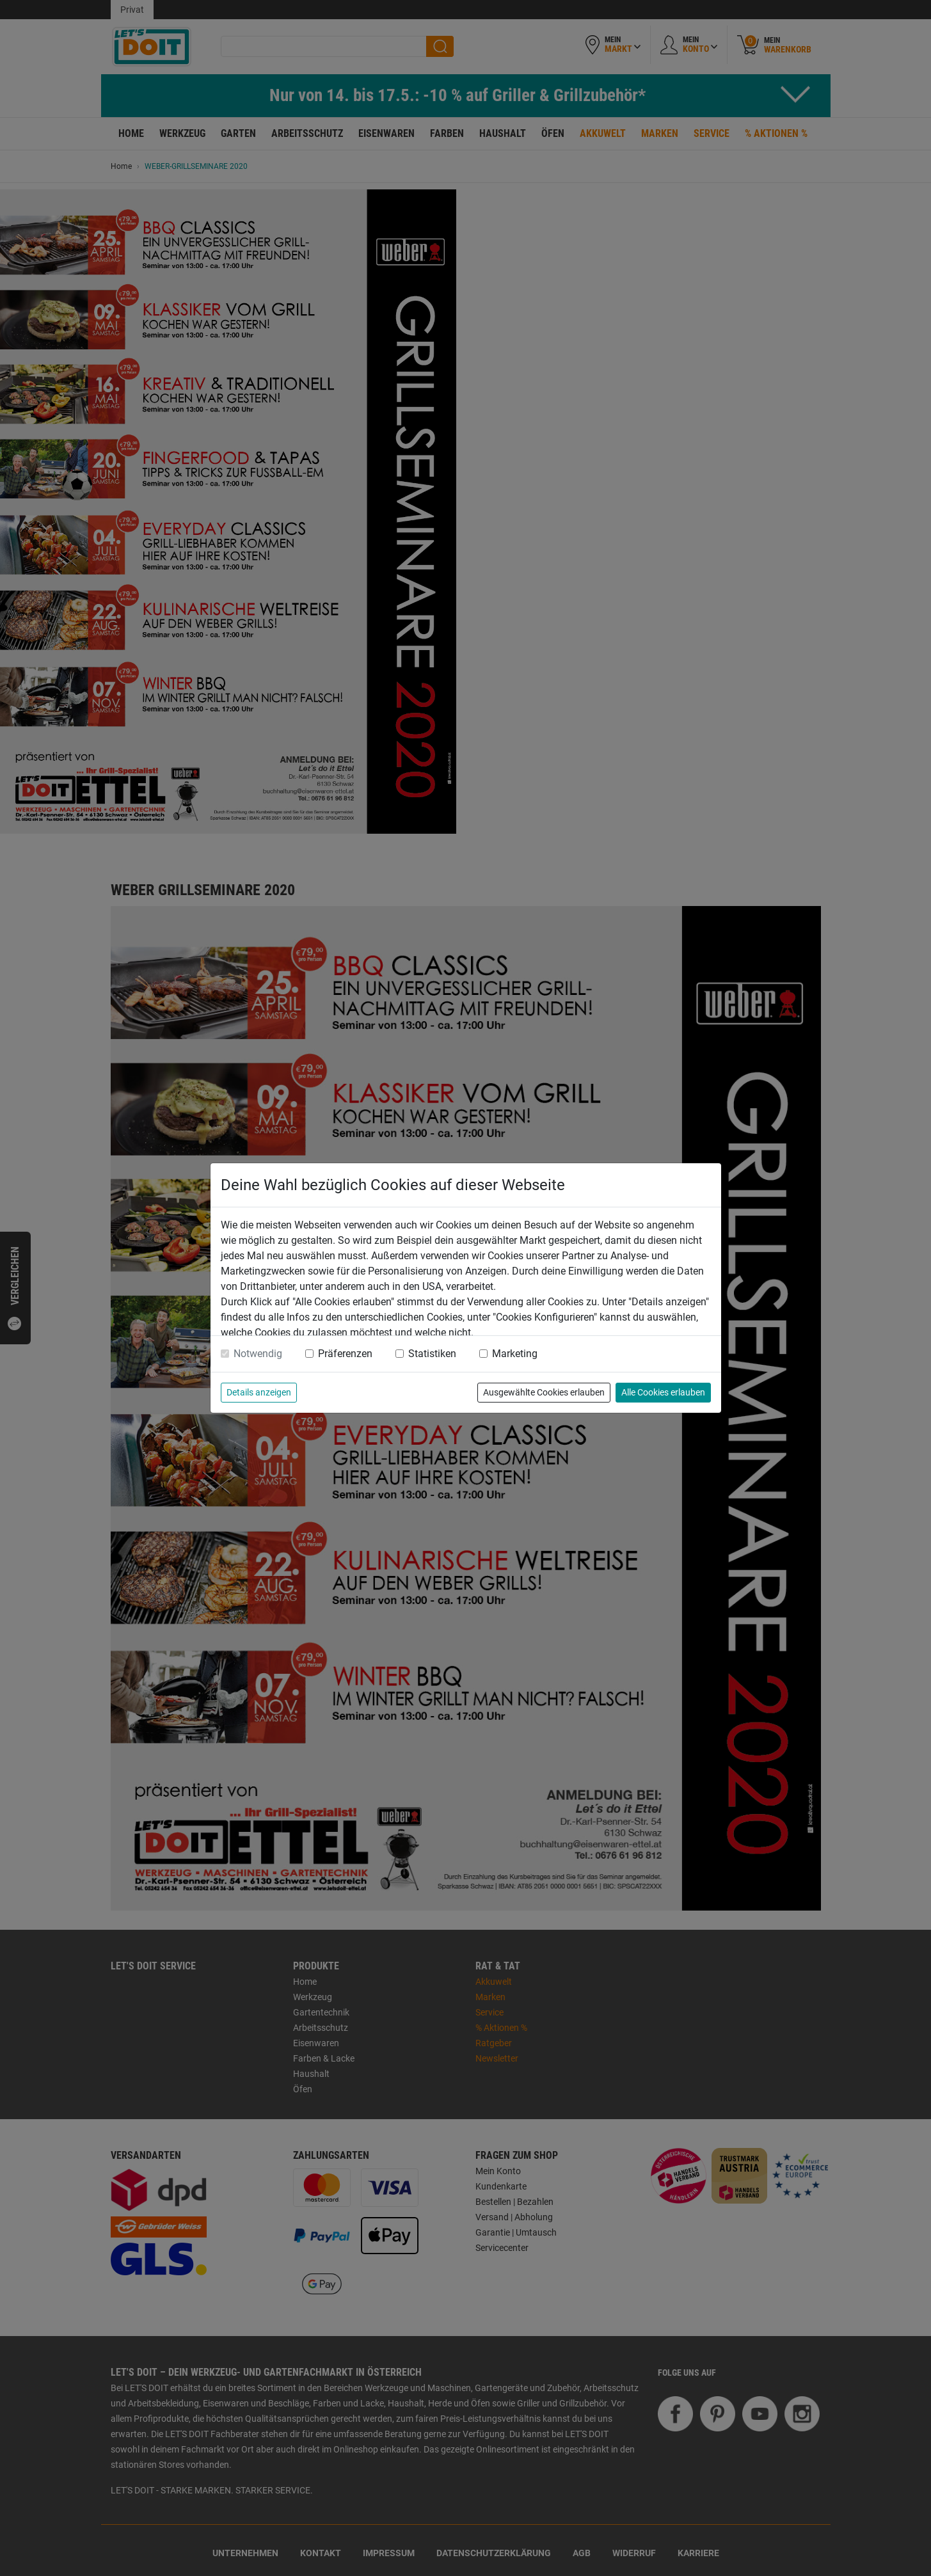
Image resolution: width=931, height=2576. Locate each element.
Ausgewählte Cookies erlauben (544, 1392)
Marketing (514, 1354)
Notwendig (258, 1354)
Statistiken (432, 1354)
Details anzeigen (259, 1392)
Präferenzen (345, 1354)
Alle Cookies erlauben (663, 1392)
